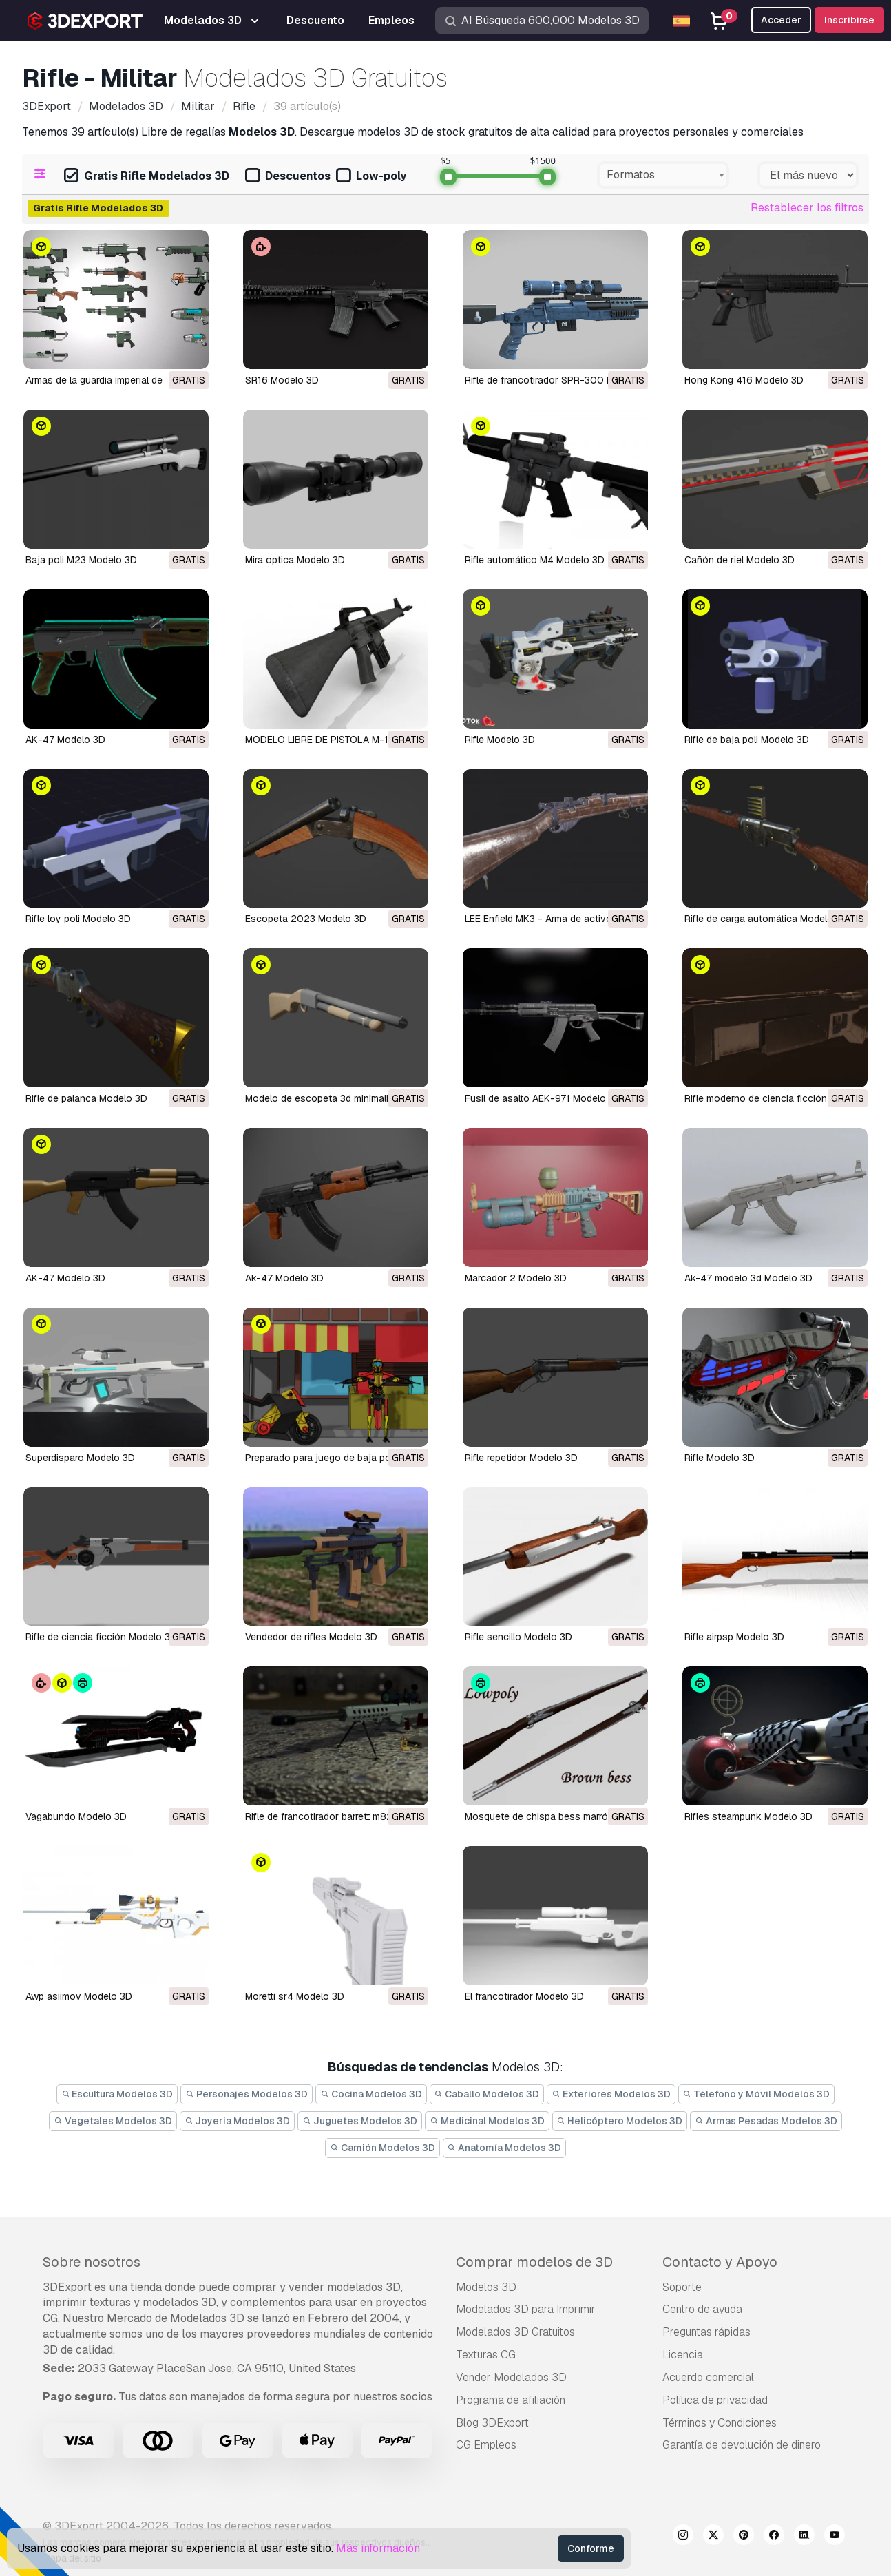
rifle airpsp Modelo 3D (734, 1637)
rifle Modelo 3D (719, 1458)
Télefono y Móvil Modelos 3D (756, 2094)
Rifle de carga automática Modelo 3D (766, 918)
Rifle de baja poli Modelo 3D (746, 739)
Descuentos (288, 177)
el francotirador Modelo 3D (524, 1996)
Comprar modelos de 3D (534, 2262)
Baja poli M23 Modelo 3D (81, 560)
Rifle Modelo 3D (500, 739)
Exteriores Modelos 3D (611, 2094)
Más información (378, 2548)
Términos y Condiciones (719, 2423)
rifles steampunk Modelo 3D (748, 1816)
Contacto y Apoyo (719, 2262)
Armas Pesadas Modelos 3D (766, 2121)
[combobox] (663, 175)
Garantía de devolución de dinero (741, 2445)
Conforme (590, 2548)
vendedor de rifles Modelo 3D (311, 1637)
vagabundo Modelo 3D (76, 1816)
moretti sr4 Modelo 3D (294, 1996)
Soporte (682, 2287)
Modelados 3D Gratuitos (515, 2332)
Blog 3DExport (492, 2423)
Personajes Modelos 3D (246, 2094)
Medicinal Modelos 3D (487, 2121)
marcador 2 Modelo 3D (516, 1278)
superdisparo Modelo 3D (80, 1458)
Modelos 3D (486, 2287)
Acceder (781, 20)
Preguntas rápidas (706, 2332)
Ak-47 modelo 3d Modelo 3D (748, 1278)
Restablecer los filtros (807, 207)
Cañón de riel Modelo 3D (739, 560)
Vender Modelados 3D (511, 2377)
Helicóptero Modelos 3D (620, 2121)
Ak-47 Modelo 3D (284, 1278)
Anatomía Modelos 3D (505, 2148)
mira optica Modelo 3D (295, 560)
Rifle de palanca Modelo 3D (86, 1098)
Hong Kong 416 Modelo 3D (744, 380)
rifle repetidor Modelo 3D (521, 1458)
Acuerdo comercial (708, 2377)
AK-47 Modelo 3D (65, 739)
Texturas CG (486, 2354)
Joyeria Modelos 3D (238, 2121)
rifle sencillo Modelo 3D (518, 1637)
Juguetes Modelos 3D (359, 2121)
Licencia (682, 2354)
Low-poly (371, 177)
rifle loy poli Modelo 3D (78, 918)
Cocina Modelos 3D (371, 2094)
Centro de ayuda (702, 2309)
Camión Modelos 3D (382, 2148)
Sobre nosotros (91, 2262)
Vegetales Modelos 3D (113, 2121)
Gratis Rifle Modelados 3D (146, 177)
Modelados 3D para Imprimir (526, 2309)
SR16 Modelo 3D (282, 380)
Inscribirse (849, 20)
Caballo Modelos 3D (487, 2094)
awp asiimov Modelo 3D (78, 1996)
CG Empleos (486, 2445)
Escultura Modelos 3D (117, 2094)
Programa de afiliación (510, 2400)
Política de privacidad (715, 2400)
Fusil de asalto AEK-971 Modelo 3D (543, 1098)
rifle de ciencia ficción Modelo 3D (101, 1637)
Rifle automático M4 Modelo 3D (535, 560)
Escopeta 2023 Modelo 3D (305, 918)
